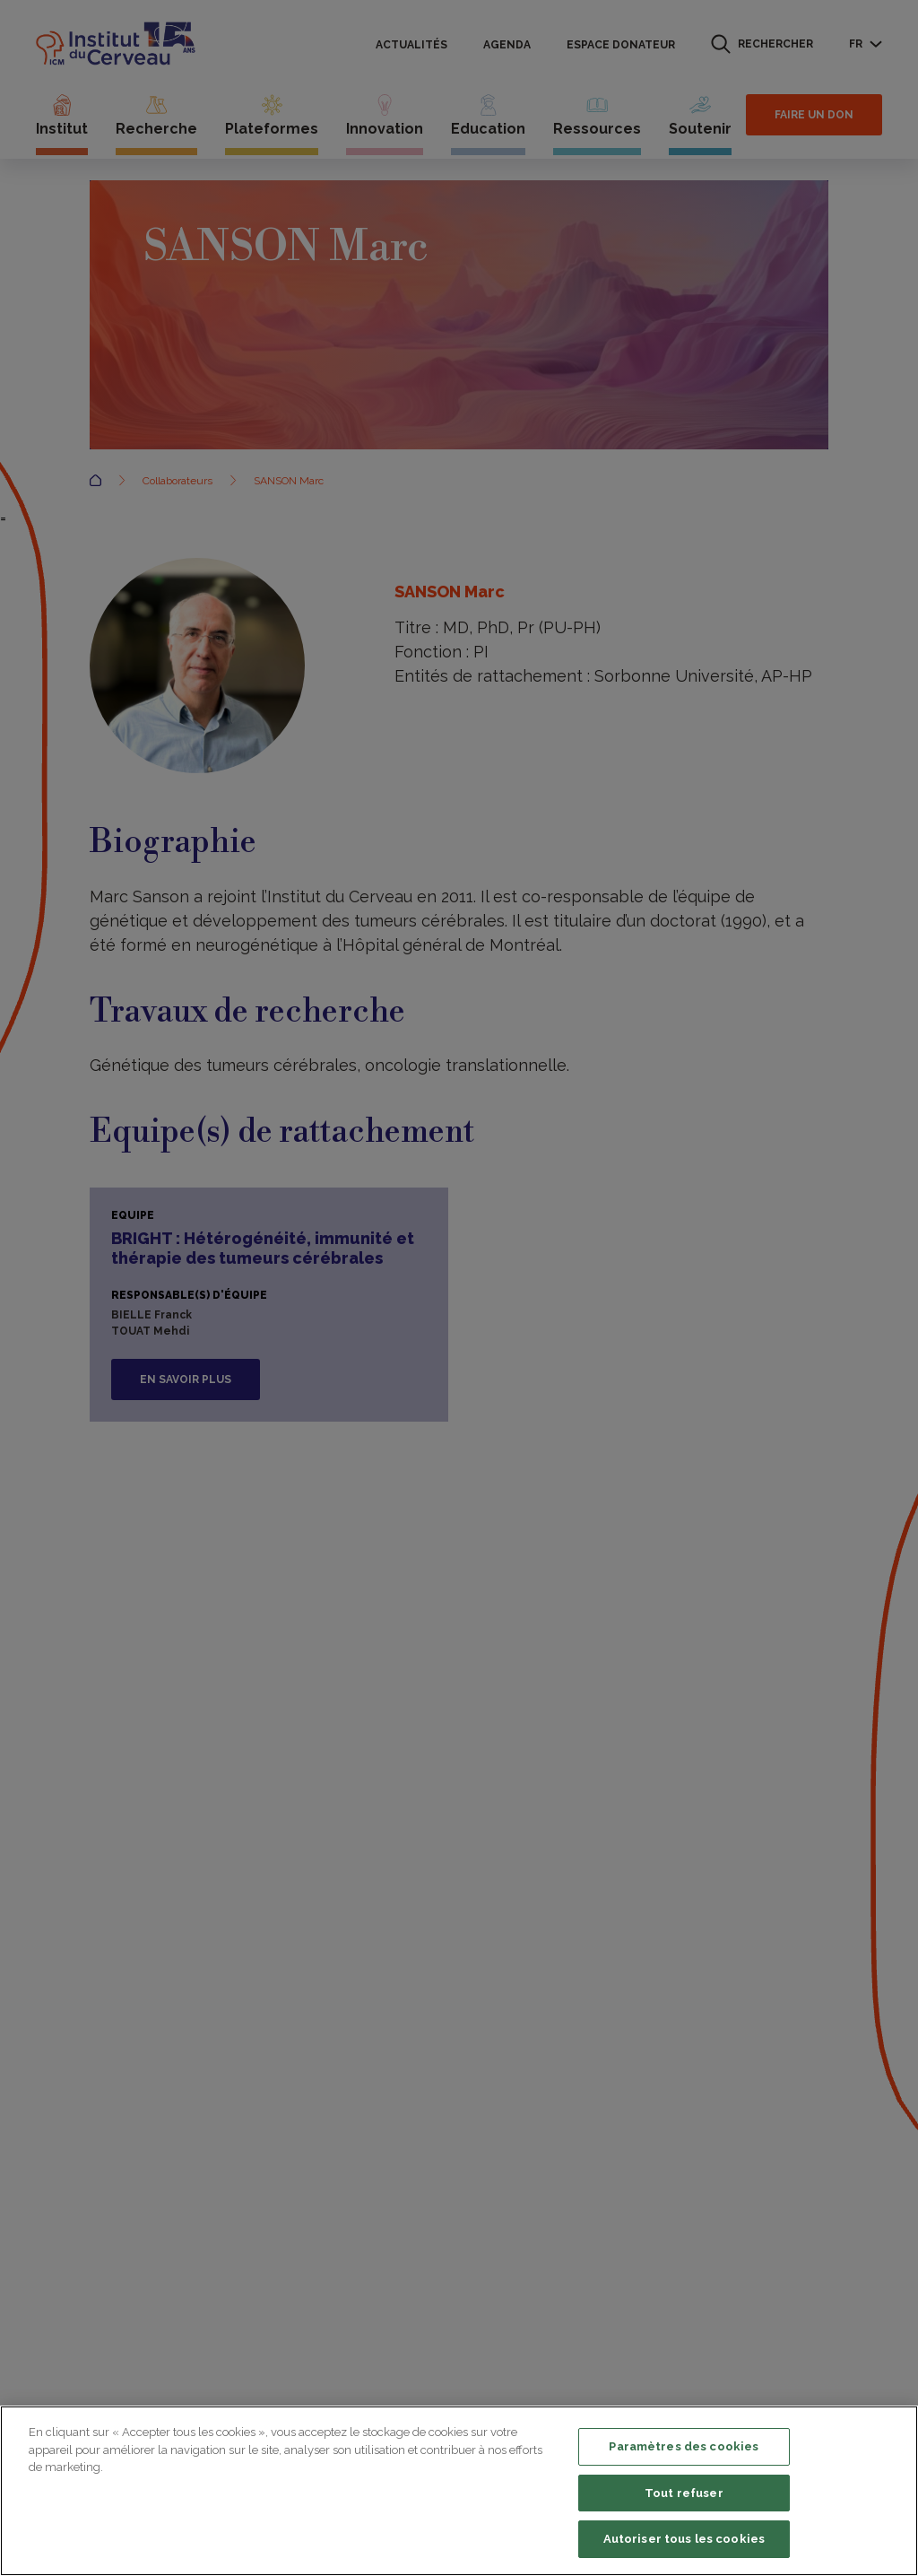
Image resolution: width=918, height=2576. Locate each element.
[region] (459, 2491)
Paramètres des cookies (683, 2446)
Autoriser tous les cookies (684, 2539)
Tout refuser (684, 2493)
